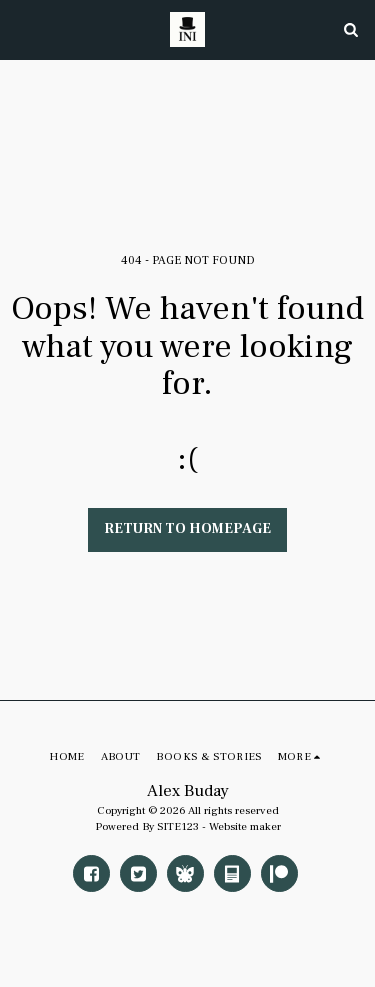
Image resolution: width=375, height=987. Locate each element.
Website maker (245, 826)
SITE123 (178, 826)
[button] (22, 29)
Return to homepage (187, 529)
